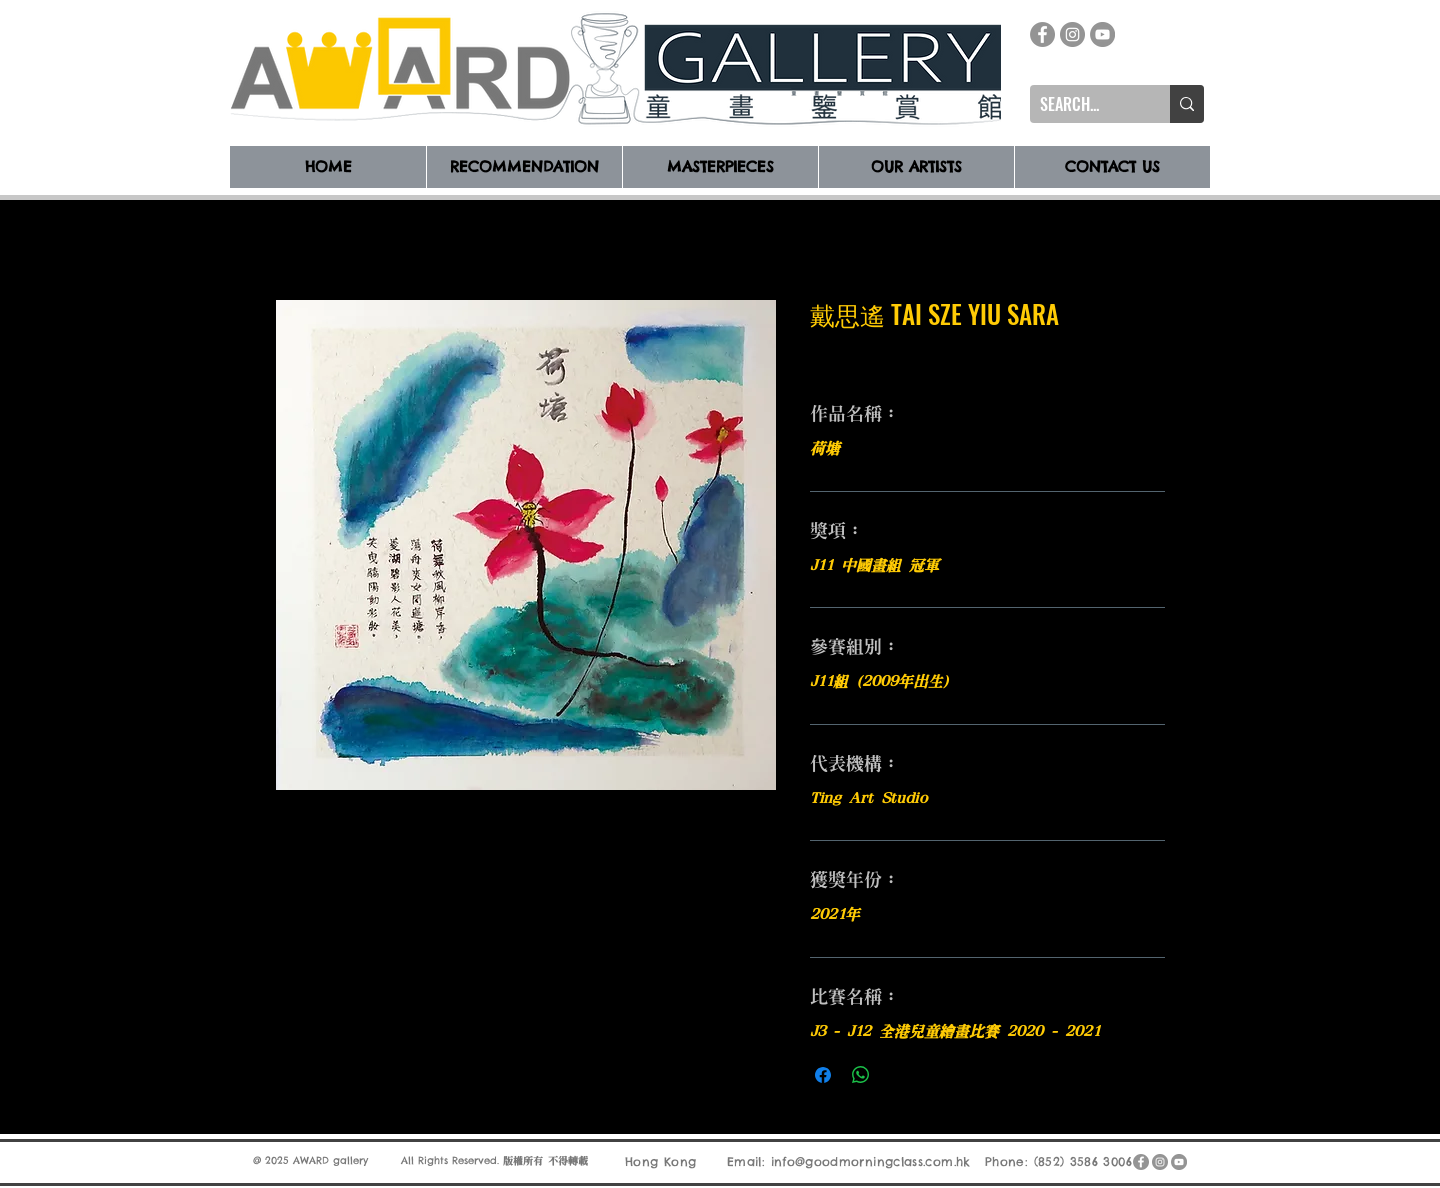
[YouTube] (1102, 34)
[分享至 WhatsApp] (861, 1075)
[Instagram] (1072, 34)
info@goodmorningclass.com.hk (871, 1161)
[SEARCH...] (1084, 104)
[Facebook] (1042, 34)
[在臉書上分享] (823, 1075)
